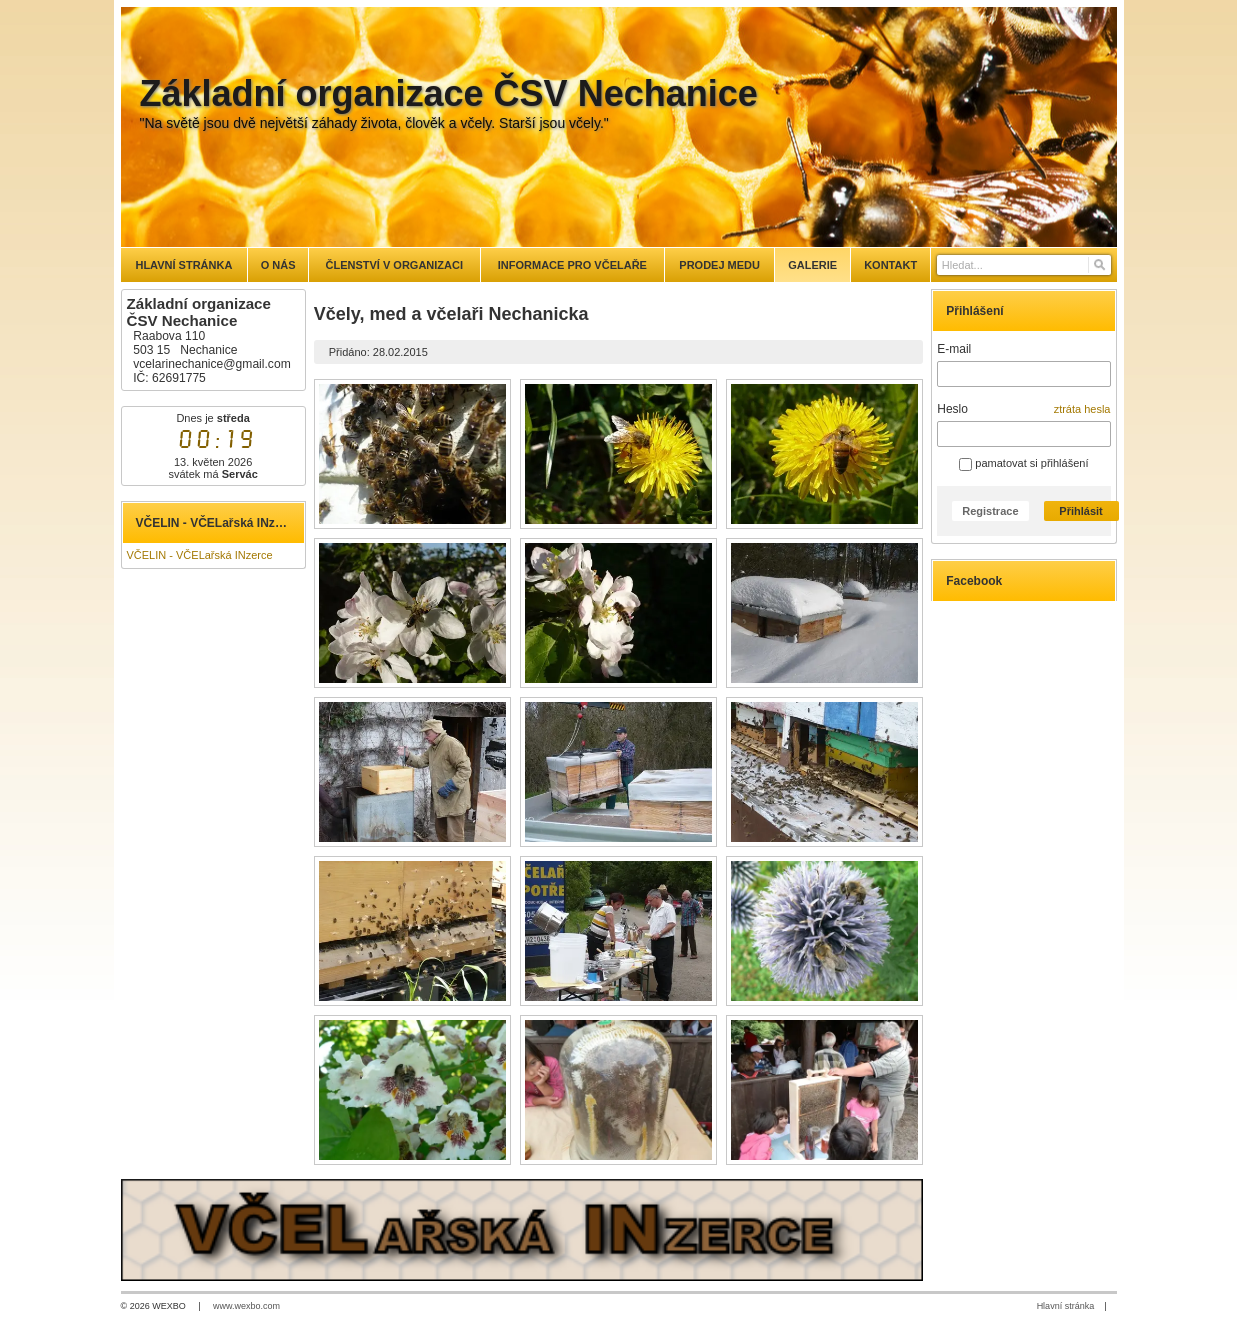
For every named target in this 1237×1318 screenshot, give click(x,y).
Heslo (952, 409)
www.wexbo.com (246, 1306)
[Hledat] (1098, 265)
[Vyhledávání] (1024, 265)
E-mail (954, 349)
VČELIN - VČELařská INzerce (200, 555)
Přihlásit (1080, 511)
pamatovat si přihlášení (1023, 463)
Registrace (990, 511)
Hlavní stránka (1066, 1306)
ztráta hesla (1082, 409)
